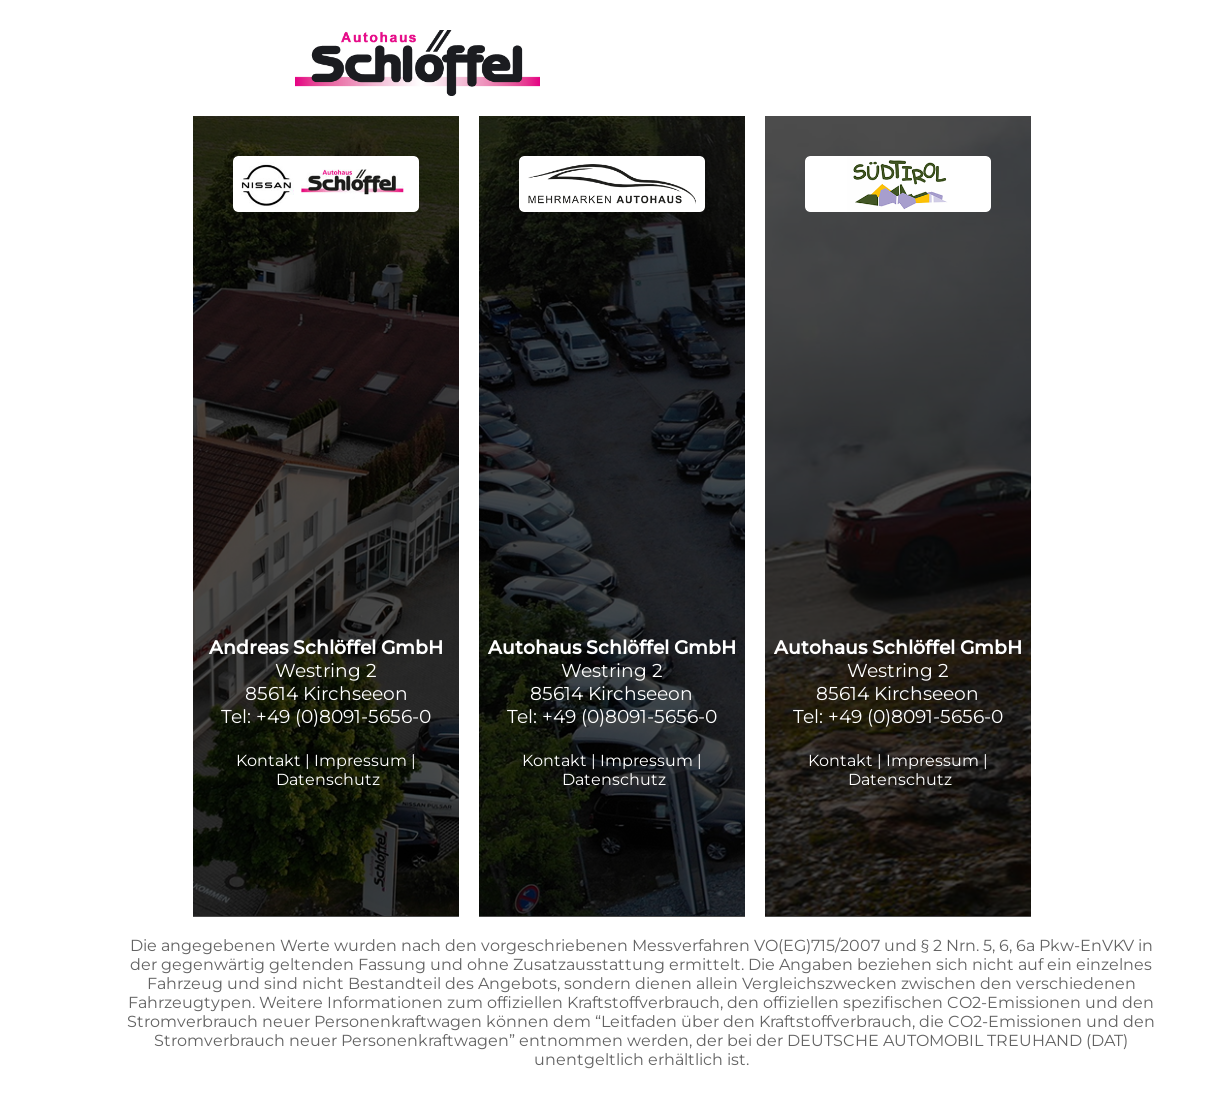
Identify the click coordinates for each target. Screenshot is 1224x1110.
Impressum (360, 760)
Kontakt (268, 760)
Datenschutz (328, 779)
